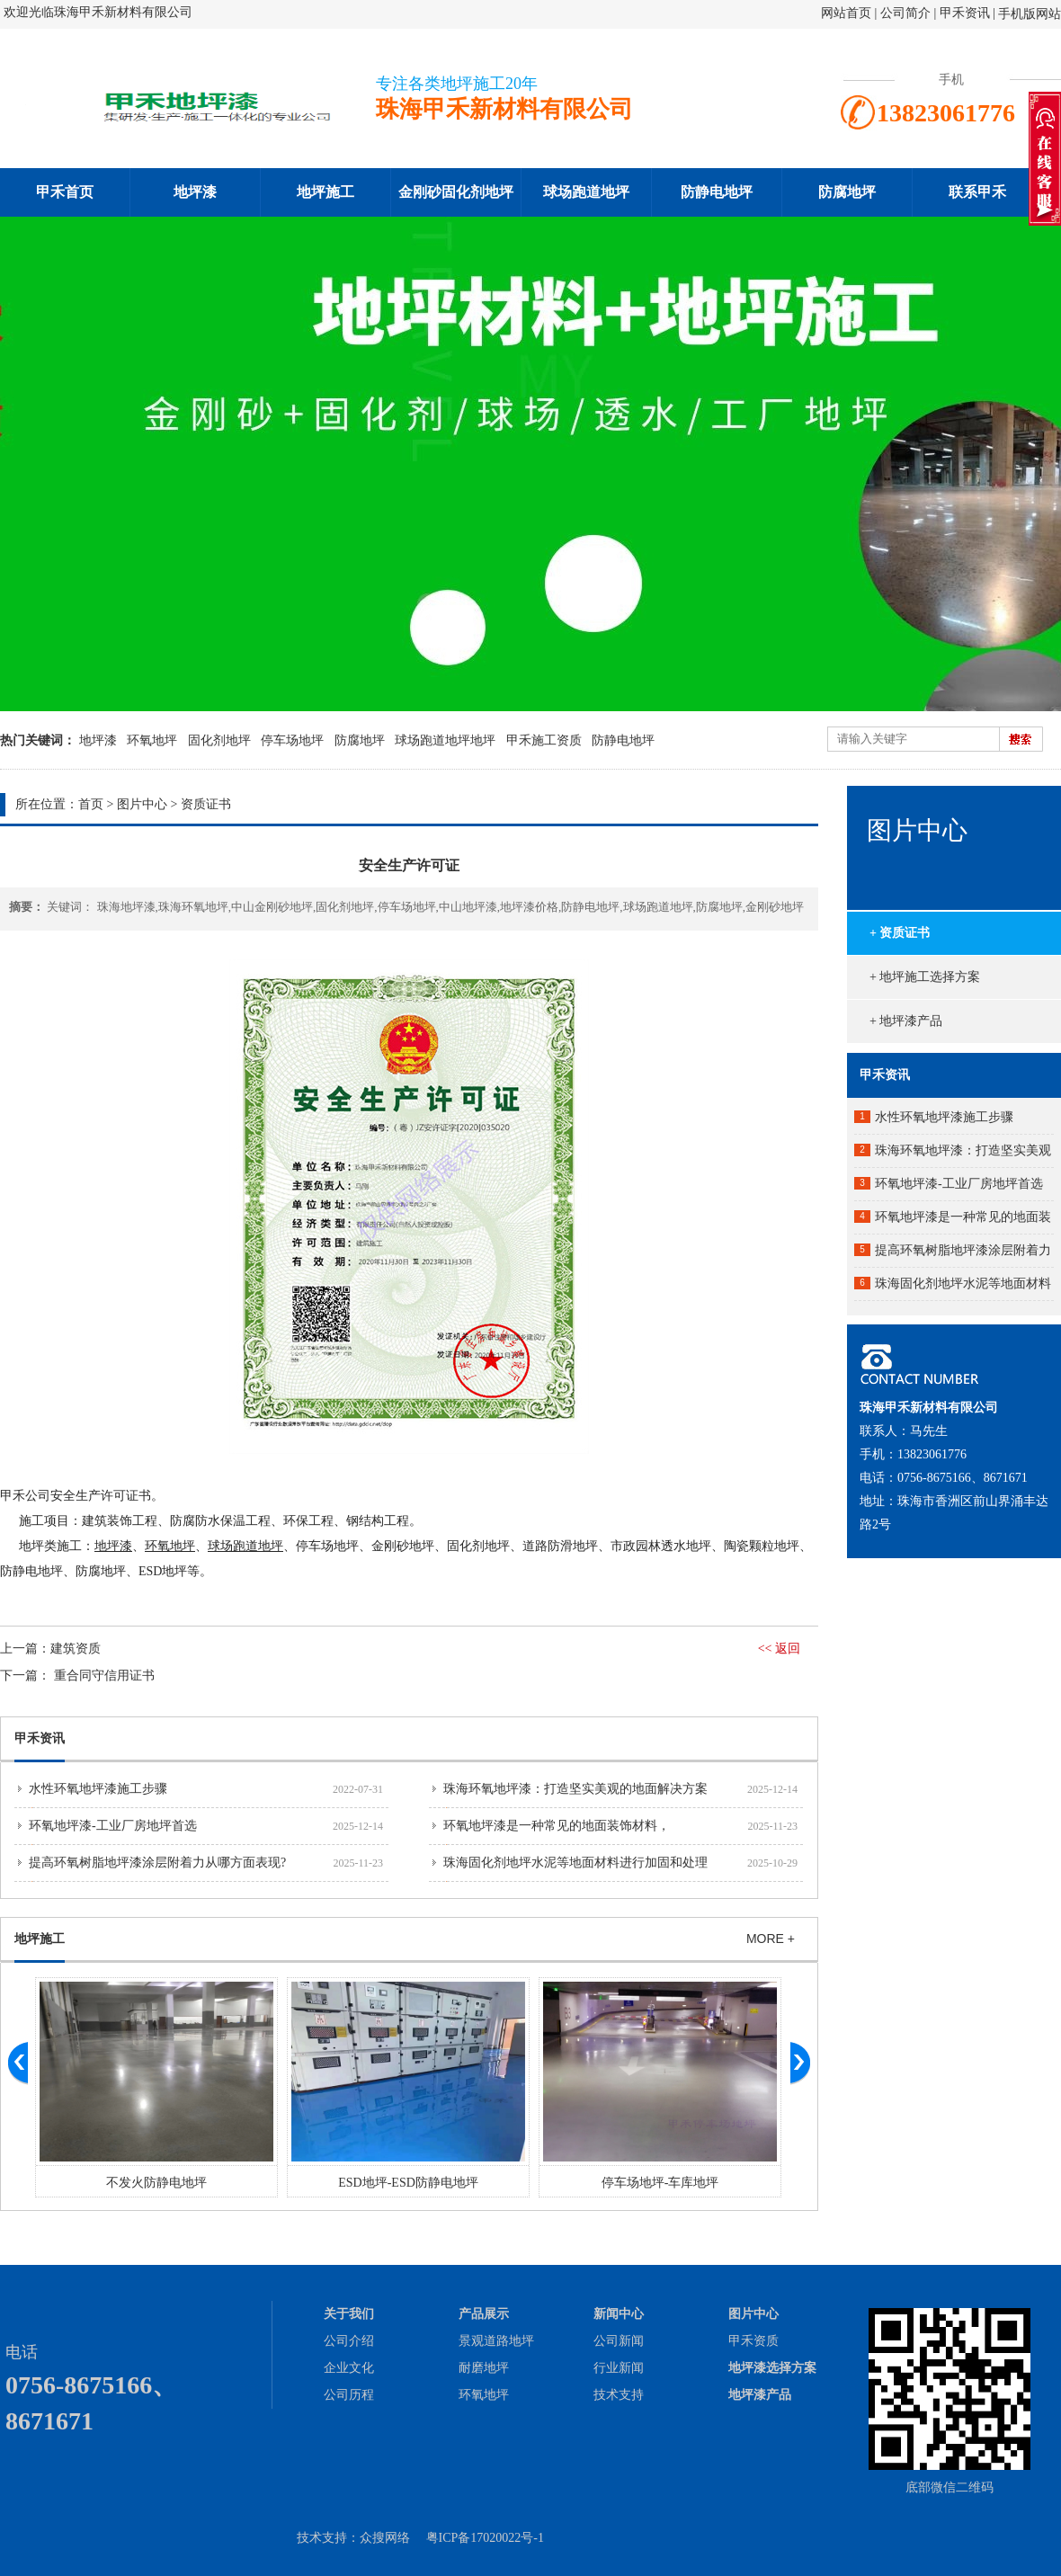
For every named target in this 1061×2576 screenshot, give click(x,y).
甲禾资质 (753, 2341)
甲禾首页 (65, 192)
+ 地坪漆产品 (905, 1021)
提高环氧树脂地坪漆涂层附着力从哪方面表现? (157, 1862)
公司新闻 (618, 2341)
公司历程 (349, 2395)
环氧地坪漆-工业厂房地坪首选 (113, 1825)
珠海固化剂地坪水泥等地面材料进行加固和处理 (575, 1862)
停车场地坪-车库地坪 (660, 2182)
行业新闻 (618, 2368)
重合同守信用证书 (104, 1675)
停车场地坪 (292, 740)
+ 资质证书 (899, 933)
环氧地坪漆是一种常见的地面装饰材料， (556, 1825)
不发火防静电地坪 (156, 2182)
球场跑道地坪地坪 (445, 740)
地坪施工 (325, 192)
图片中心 (142, 804)
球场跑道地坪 (586, 192)
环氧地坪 (152, 740)
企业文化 (349, 2368)
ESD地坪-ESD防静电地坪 (408, 2182)
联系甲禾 (977, 192)
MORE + (770, 1938)
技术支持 (618, 2395)
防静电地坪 (717, 192)
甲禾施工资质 (544, 740)
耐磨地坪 (484, 2368)
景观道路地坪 (496, 2341)
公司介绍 (349, 2341)
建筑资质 (75, 1648)
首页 (90, 804)
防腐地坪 (847, 192)
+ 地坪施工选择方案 (924, 977)
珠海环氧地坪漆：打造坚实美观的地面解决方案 (575, 1789)
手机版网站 (1029, 14)
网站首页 (846, 13)
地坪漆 (195, 192)
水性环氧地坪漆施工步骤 (98, 1789)
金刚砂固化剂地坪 (455, 192)
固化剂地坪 (219, 740)
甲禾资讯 (965, 13)
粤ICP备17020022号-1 (485, 2538)
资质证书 (206, 804)
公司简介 (907, 13)
